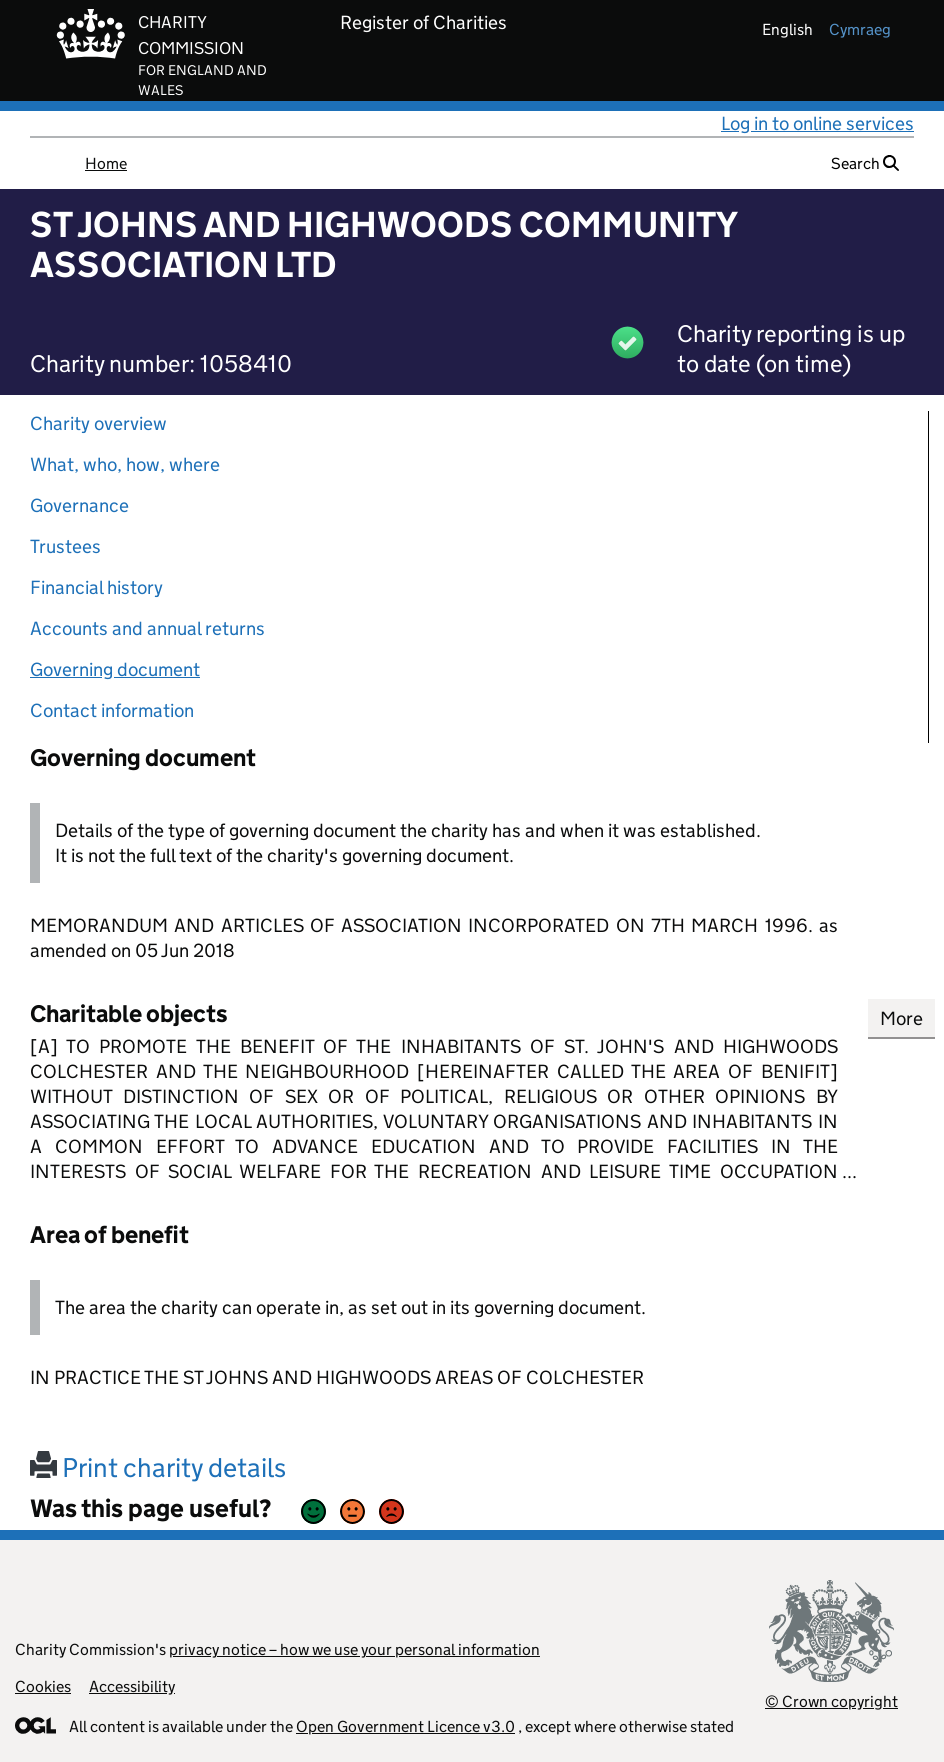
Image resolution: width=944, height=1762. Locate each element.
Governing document (115, 669)
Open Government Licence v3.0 (405, 1726)
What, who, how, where (125, 464)
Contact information (112, 710)
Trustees (65, 546)
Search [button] (865, 163)
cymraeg (860, 29)
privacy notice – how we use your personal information (354, 1649)
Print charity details (158, 1467)
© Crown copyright (831, 1701)
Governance (79, 505)
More (901, 1018)
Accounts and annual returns (147, 628)
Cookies (43, 1686)
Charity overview (98, 423)
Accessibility (132, 1686)
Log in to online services (817, 123)
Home (106, 163)
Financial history (96, 587)
